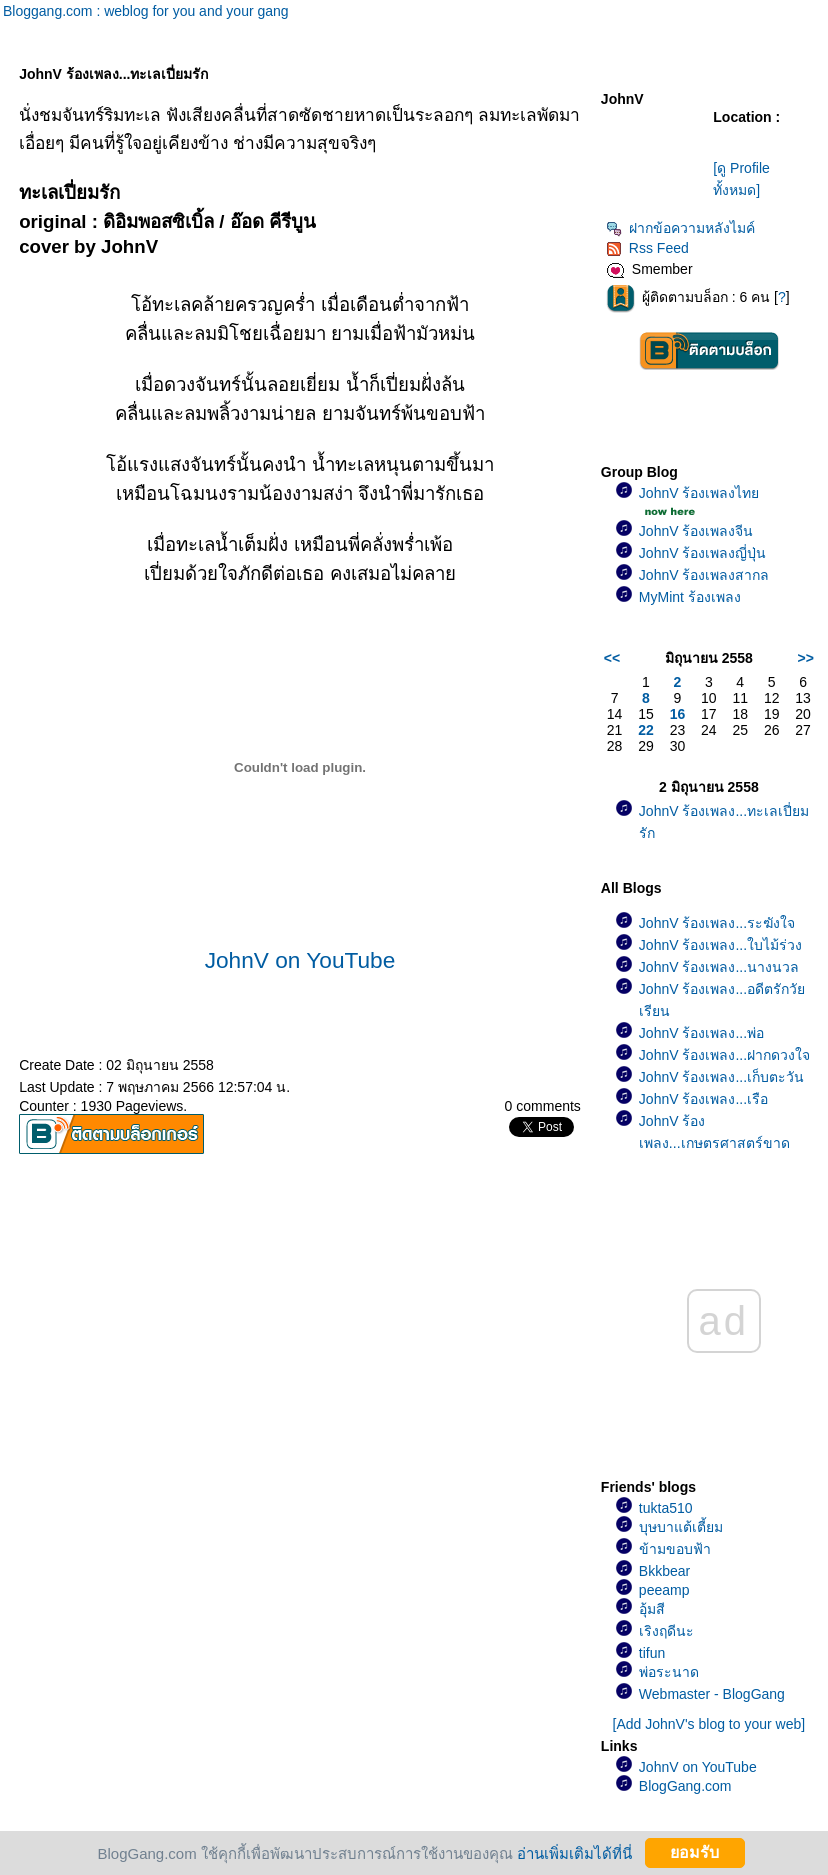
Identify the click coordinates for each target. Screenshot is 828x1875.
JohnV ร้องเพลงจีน (696, 531)
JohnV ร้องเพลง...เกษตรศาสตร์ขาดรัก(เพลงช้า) (714, 1143)
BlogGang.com (685, 1786)
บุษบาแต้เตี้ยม (681, 1527)
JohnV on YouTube (300, 960)
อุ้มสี (652, 1609)
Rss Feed (647, 248)
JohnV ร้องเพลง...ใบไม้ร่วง (720, 945)
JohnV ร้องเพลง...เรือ (703, 1099)
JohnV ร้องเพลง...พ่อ (701, 1033)
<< (612, 658)
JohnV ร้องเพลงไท (699, 493)
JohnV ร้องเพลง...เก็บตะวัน (721, 1077)
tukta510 (666, 1508)
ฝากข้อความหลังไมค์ (680, 228)
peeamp (664, 1590)
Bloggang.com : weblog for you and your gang (146, 11)
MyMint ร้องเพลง (690, 597)
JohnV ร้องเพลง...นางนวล (719, 967)
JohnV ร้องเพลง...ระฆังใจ (717, 923)
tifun (652, 1653)
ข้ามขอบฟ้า (675, 1549)
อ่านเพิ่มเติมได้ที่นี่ (574, 1852)
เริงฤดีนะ (666, 1631)
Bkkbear (664, 1571)
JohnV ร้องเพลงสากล (704, 575)
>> (806, 658)
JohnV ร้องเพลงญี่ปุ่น (703, 553)
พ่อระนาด (669, 1672)
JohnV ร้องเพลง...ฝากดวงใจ (724, 1055)
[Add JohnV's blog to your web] (709, 1724)
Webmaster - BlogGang (712, 1694)
